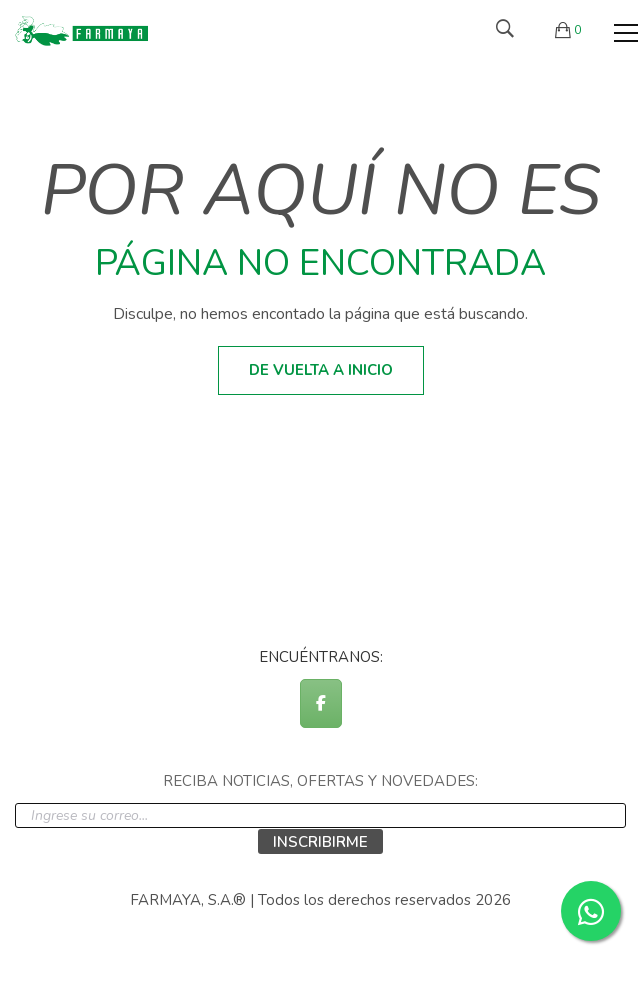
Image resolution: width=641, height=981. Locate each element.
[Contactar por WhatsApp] (591, 911)
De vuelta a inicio (321, 370)
